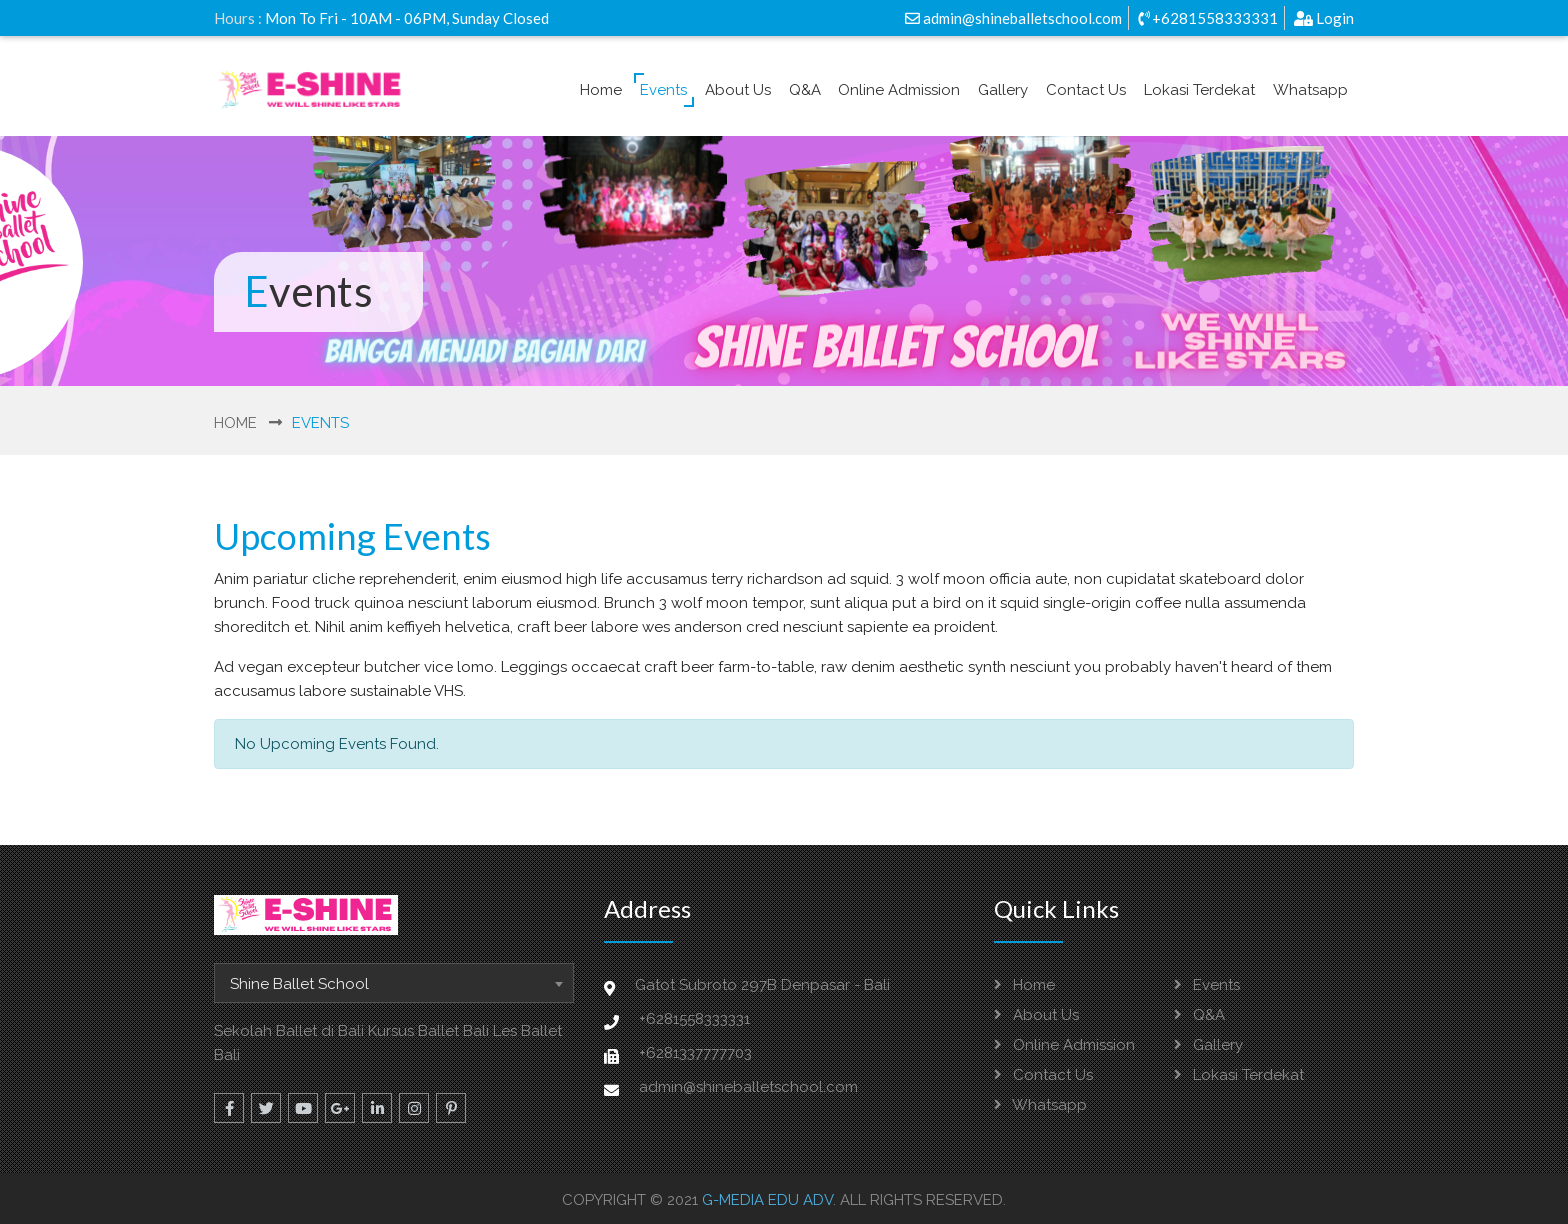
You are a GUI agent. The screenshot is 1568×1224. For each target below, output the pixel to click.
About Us (738, 90)
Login (1324, 18)
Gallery (1003, 90)
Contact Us (1086, 90)
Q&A (805, 90)
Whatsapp (1310, 90)
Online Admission (899, 90)
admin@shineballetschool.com (1013, 18)
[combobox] (394, 983)
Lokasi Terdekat (1199, 90)
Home (601, 90)
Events (663, 90)
